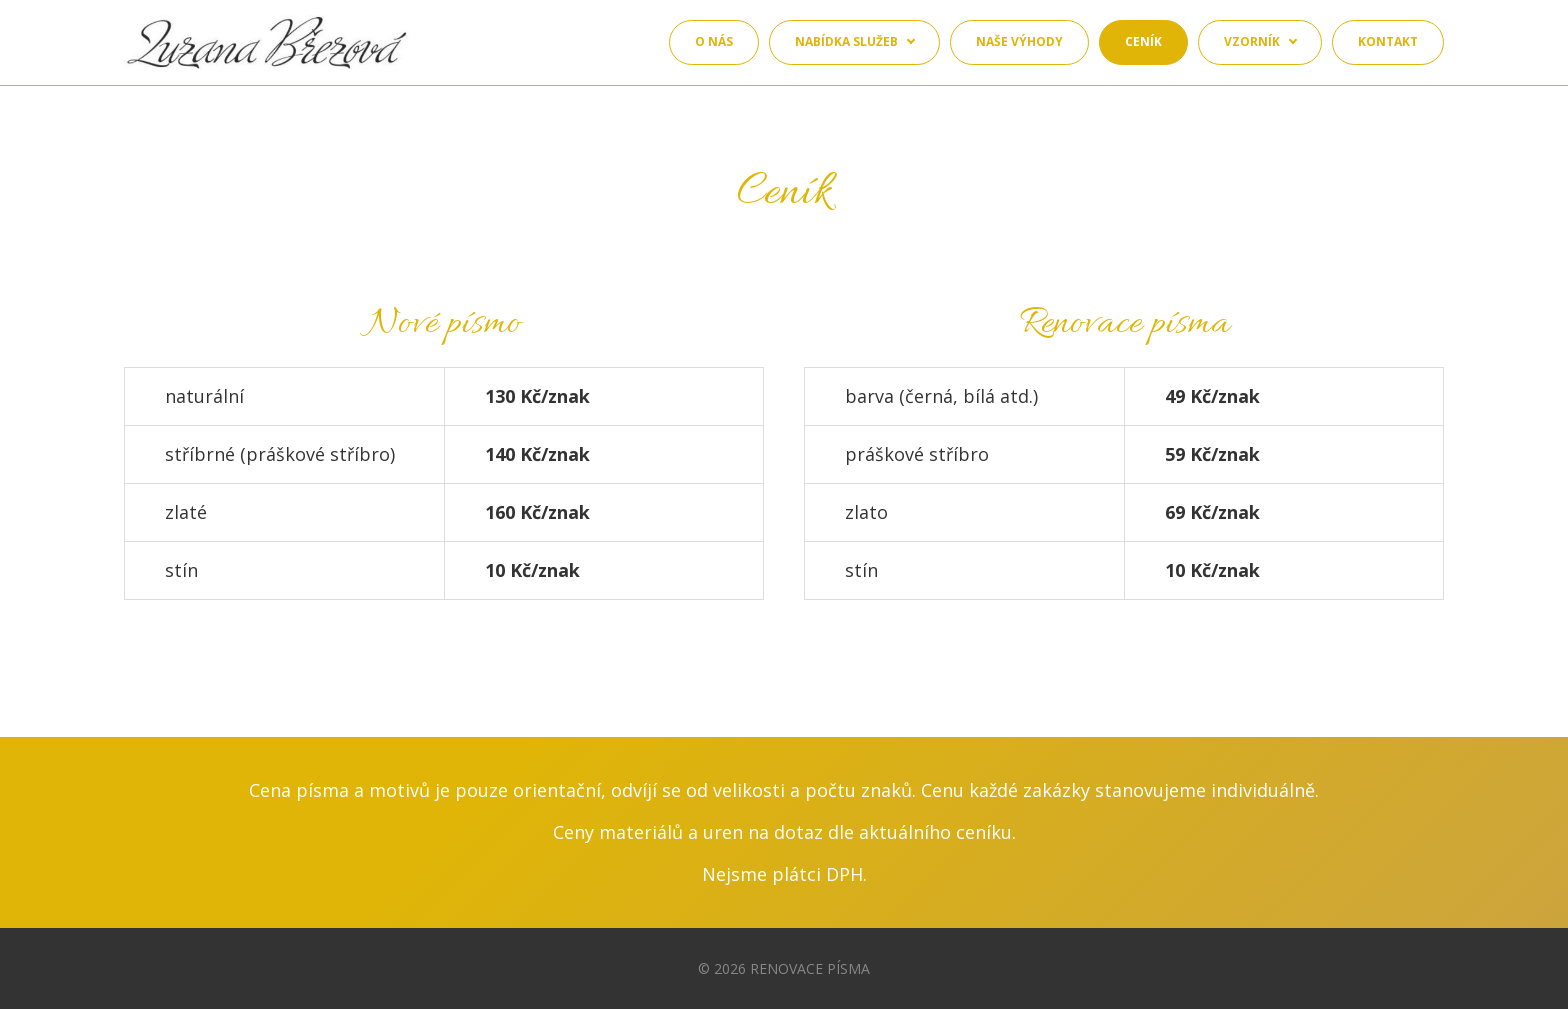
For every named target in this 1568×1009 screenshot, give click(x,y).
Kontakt (1388, 41)
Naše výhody (1019, 41)
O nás (714, 41)
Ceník (1143, 41)
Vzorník (1252, 41)
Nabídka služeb (846, 41)
